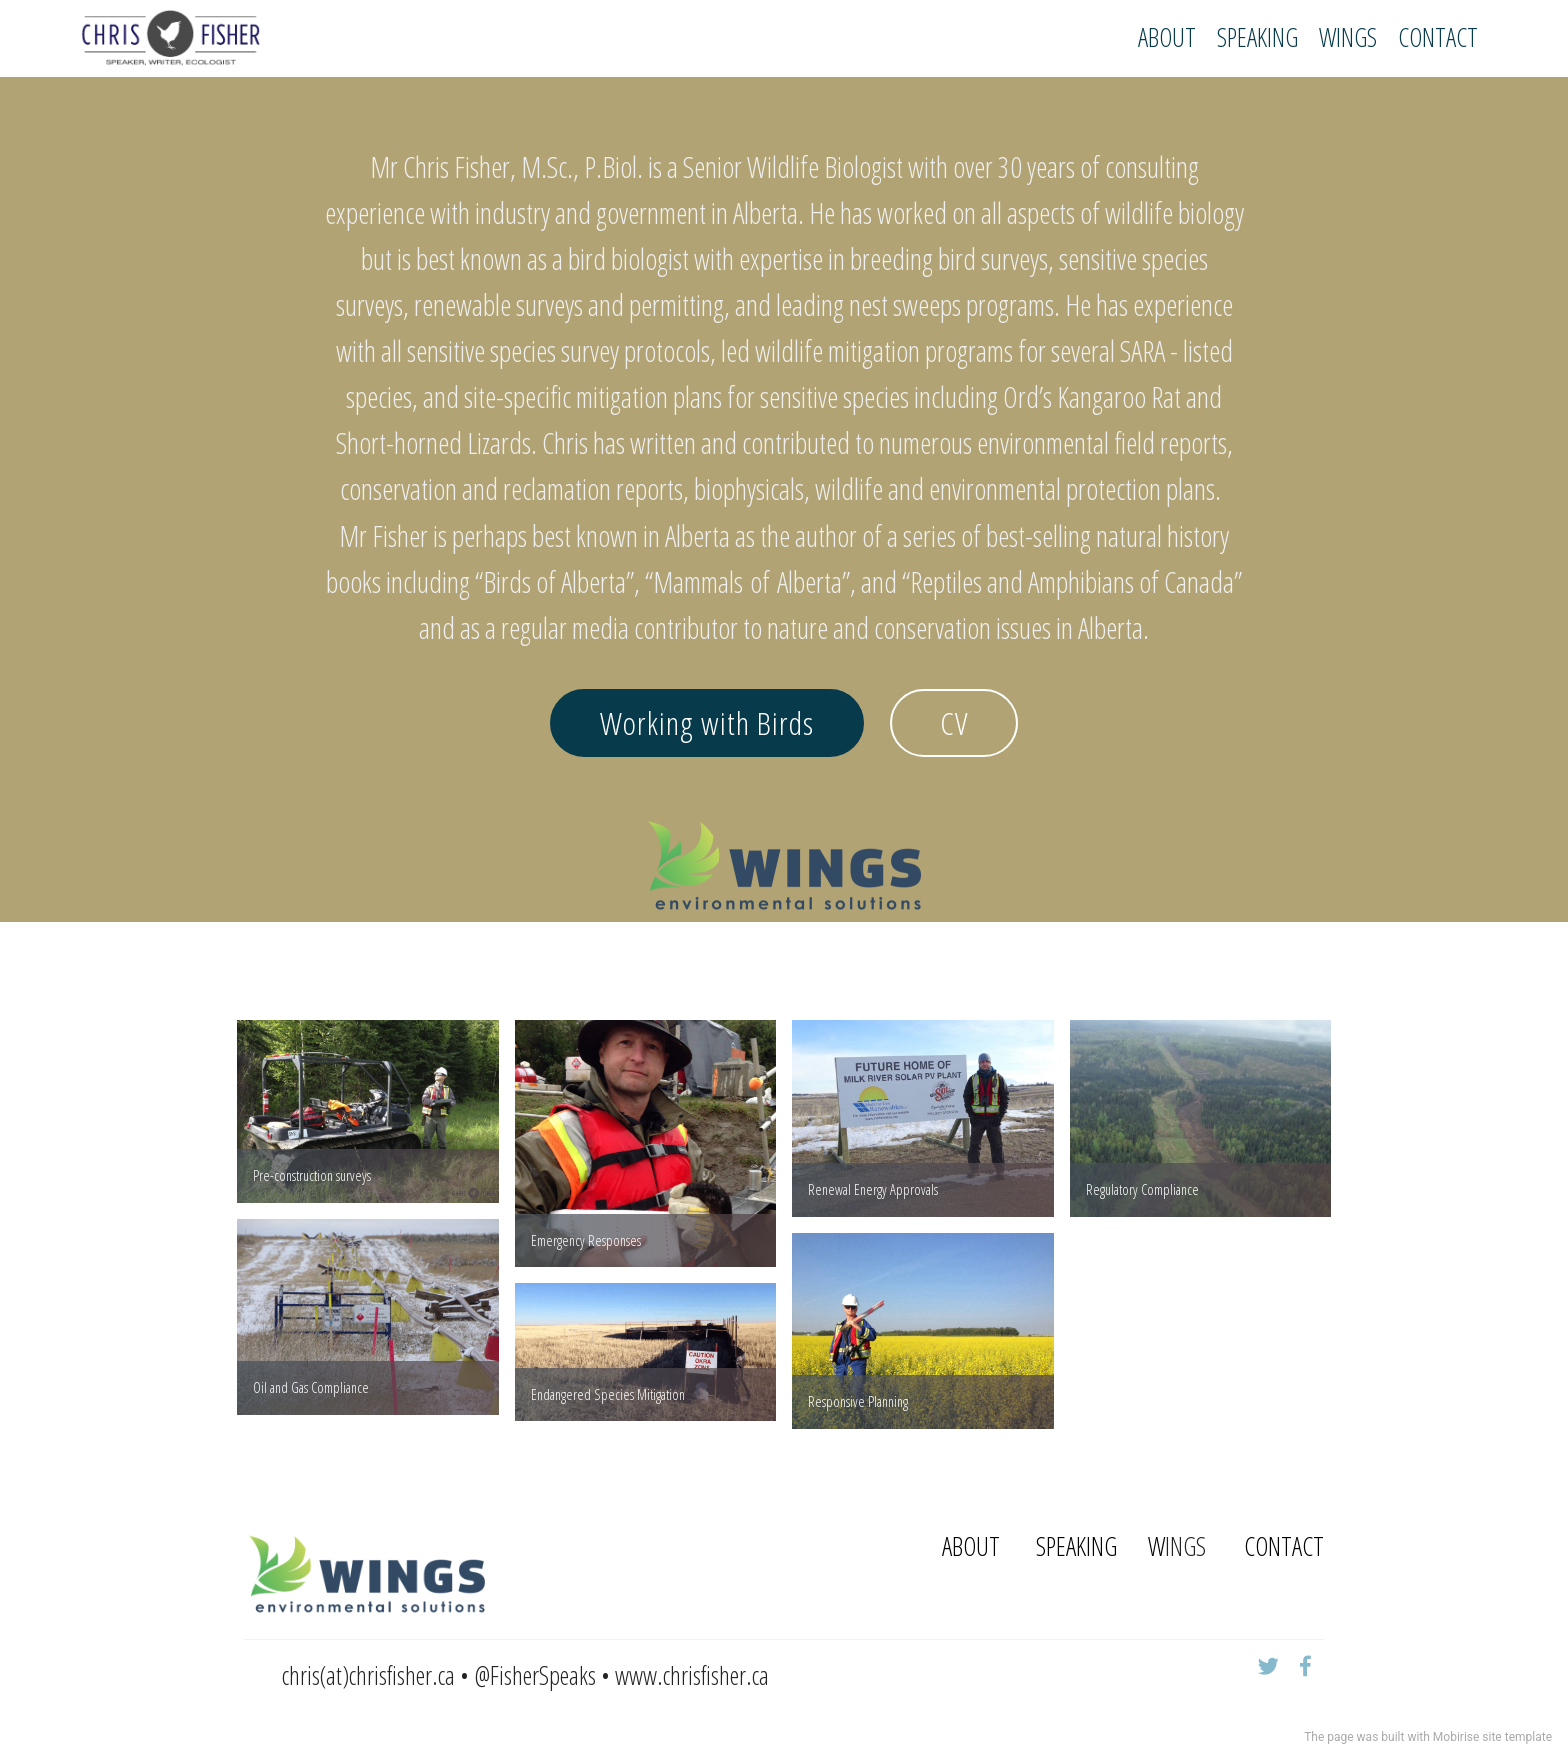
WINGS (1348, 37)
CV (954, 722)
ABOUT (1167, 37)
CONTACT (1438, 37)
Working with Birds (707, 722)
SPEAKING (1257, 37)
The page (1328, 1737)
